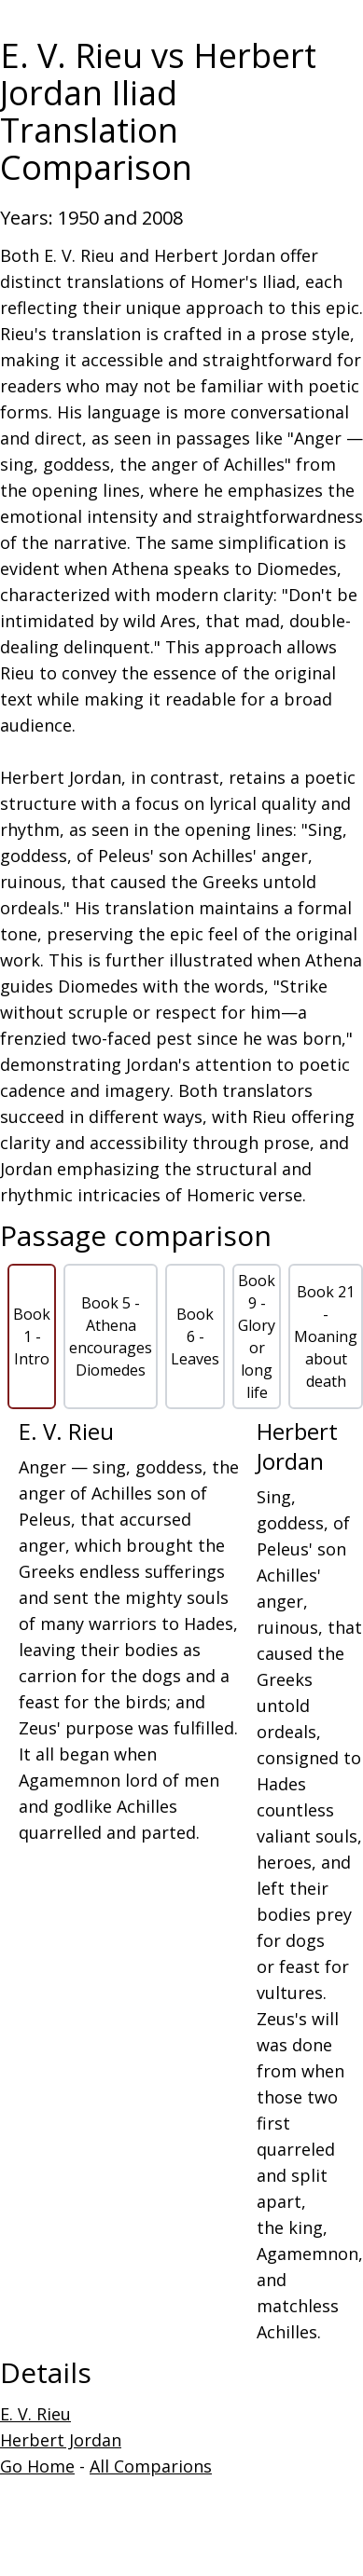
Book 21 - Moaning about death (325, 1336)
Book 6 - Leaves (195, 1336)
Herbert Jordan (60, 2440)
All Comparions (151, 2466)
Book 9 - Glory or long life (256, 1336)
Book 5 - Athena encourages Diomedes (110, 1336)
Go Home (37, 2466)
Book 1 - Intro (31, 1336)
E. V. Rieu (35, 2414)
